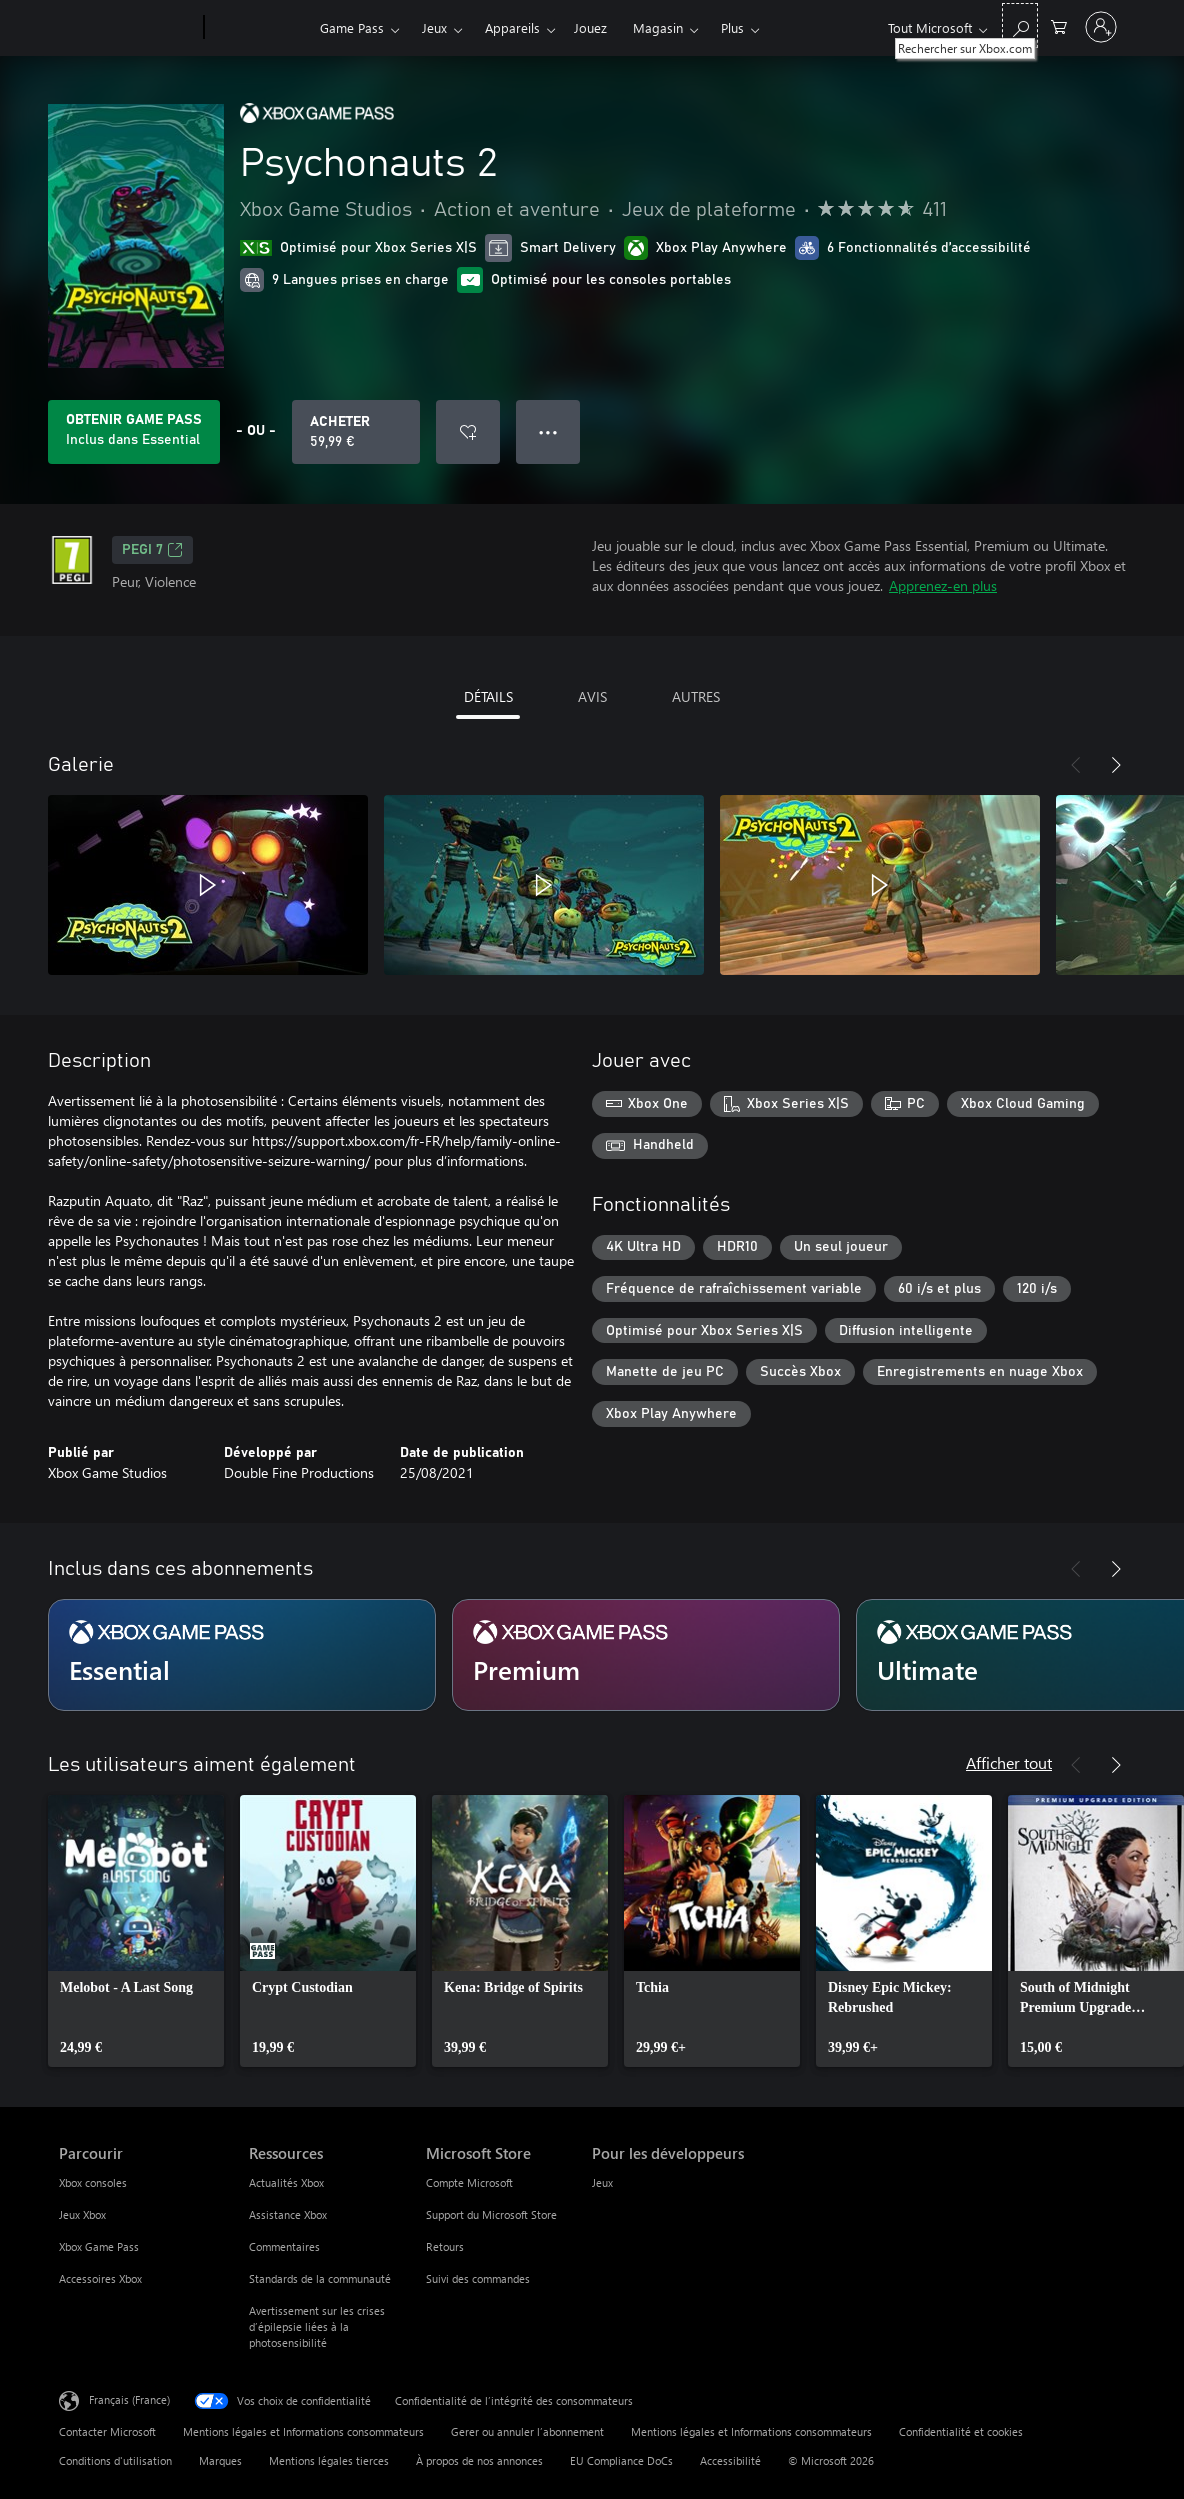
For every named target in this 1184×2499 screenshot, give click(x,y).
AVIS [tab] (592, 696)
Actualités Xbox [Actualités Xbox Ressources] (286, 2182)
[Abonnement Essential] (242, 1655)
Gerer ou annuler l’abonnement (527, 2431)
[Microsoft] (127, 28)
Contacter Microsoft (107, 2431)
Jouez (590, 27)
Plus (732, 27)
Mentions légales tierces (329, 2460)
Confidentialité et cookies (961, 2431)
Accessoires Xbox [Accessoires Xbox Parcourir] (100, 2278)
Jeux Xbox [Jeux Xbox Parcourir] (82, 2214)
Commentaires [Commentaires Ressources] (284, 2246)
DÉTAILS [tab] (488, 696)
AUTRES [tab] (696, 696)
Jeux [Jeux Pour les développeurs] (602, 2182)
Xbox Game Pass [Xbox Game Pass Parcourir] (99, 2246)
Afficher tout (1009, 1762)
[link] (136, 1931)
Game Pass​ (352, 27)
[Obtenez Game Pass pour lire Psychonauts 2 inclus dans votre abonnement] (134, 432)
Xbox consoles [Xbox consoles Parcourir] (93, 2182)
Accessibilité (730, 2460)
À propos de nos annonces (479, 2460)
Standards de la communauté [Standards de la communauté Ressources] (320, 2278)
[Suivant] (1116, 765)
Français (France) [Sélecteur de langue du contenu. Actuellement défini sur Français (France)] (129, 2399)
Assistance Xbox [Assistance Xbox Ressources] (288, 2214)
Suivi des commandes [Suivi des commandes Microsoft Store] (478, 2278)
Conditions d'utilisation (115, 2460)
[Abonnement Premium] (646, 1655)
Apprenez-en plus (943, 585)
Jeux (434, 27)
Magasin (658, 27)
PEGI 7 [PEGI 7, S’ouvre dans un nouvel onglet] (152, 550)
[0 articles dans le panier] (1059, 25)
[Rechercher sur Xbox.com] (1020, 25)
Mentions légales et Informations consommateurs (303, 2431)
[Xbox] (259, 28)
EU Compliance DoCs (621, 2460)
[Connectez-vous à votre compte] (1101, 27)
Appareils (512, 27)
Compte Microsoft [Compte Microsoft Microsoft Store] (469, 2182)
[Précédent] (1076, 765)
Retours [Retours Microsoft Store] (445, 2246)
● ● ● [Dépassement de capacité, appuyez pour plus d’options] (548, 431)
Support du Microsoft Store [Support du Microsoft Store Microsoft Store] (491, 2214)
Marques (220, 2460)
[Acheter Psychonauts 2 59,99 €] (356, 432)
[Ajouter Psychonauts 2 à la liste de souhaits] (468, 432)
